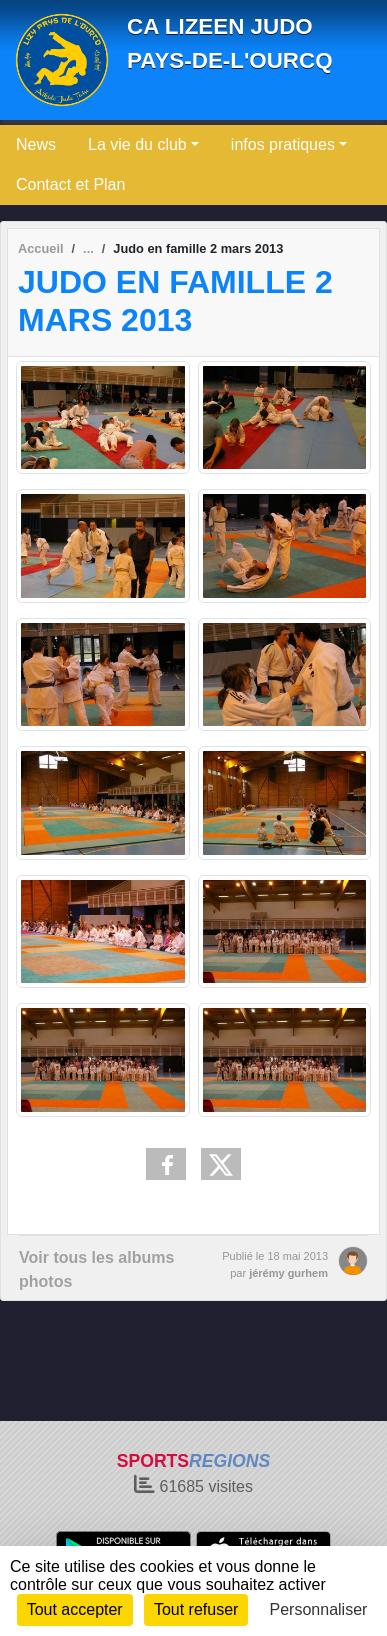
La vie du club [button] (137, 144)
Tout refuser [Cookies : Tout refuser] (196, 1609)
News (36, 144)
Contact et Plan (70, 184)
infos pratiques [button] (283, 144)
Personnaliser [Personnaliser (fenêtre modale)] (319, 1609)
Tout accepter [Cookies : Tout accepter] (75, 1609)
